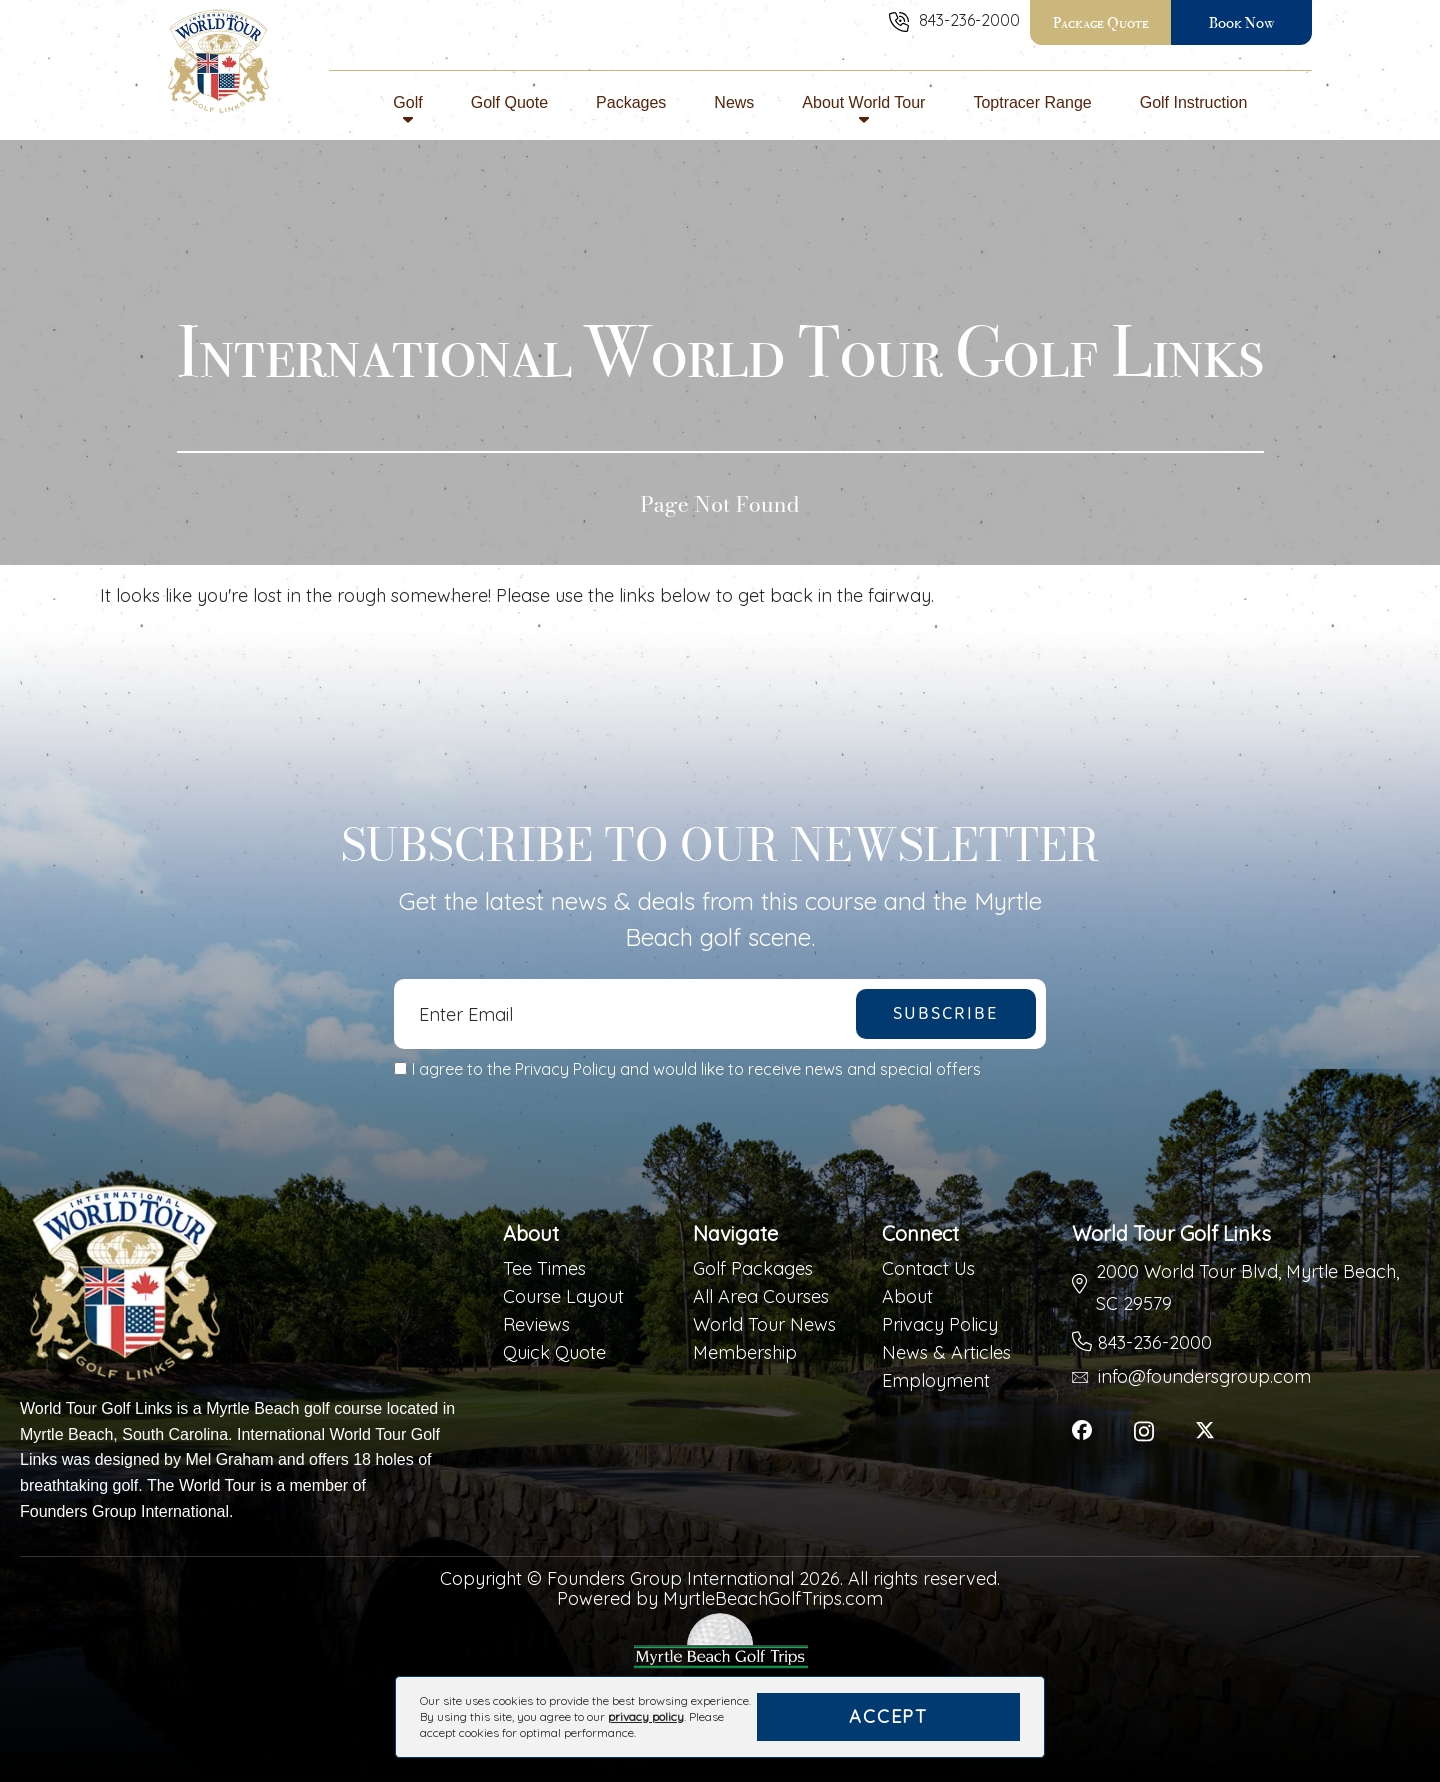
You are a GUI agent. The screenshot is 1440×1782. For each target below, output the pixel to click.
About (907, 1297)
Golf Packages (753, 1269)
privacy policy (646, 1716)
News (734, 112)
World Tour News (764, 1325)
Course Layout (563, 1297)
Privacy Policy (940, 1325)
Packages (631, 112)
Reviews (536, 1325)
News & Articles (946, 1353)
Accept (888, 1716)
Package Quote (1101, 22)
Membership (745, 1353)
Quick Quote (554, 1353)
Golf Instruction (1194, 112)
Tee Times (544, 1269)
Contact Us (928, 1269)
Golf (407, 112)
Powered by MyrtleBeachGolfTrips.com (720, 1599)
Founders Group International (124, 1511)
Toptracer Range (1032, 112)
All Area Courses (761, 1297)
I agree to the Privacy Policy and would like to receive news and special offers (696, 1069)
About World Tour (863, 112)
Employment (936, 1381)
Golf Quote (509, 112)
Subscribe (945, 1014)
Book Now (1241, 22)
